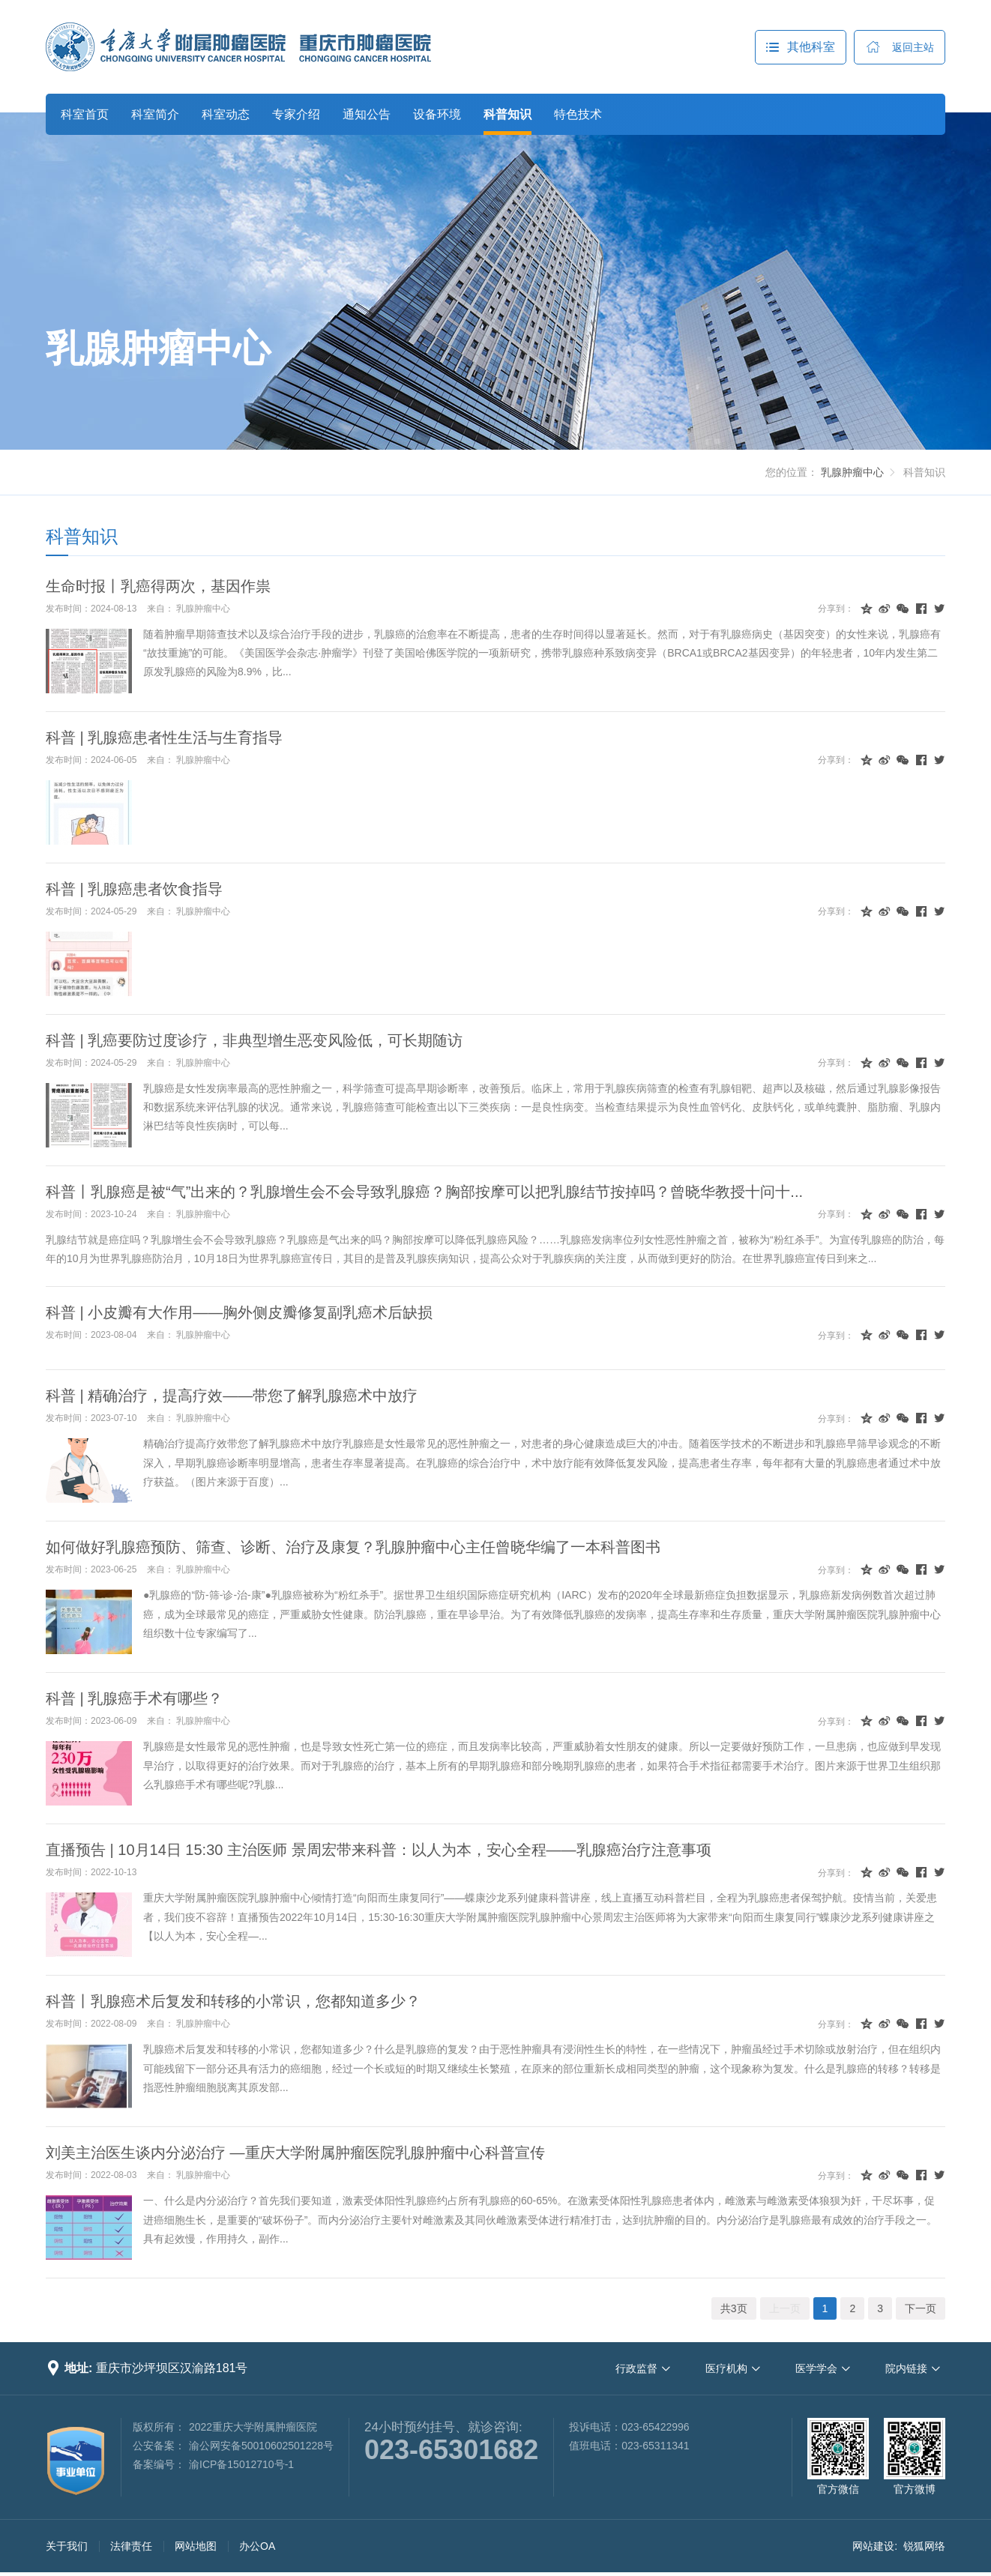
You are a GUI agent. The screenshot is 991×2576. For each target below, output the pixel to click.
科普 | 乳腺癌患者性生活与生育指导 (164, 737)
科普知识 (507, 114)
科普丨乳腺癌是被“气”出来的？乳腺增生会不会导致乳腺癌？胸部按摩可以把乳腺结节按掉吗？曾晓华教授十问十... (424, 1191)
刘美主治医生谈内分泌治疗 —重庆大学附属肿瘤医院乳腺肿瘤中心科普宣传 (295, 2152)
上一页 (785, 2308)
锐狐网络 (924, 2546)
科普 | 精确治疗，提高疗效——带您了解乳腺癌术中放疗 (232, 1395)
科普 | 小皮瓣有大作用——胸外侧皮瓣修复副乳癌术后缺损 (239, 1312)
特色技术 (578, 114)
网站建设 (873, 2546)
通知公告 (367, 114)
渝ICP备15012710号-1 (241, 2464)
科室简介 (155, 114)
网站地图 (196, 2546)
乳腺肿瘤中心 (158, 348)
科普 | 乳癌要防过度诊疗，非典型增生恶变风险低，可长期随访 (254, 1040)
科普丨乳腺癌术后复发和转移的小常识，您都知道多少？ (233, 2001)
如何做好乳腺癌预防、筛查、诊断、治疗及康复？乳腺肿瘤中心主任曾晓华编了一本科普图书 (353, 1547)
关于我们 (67, 2546)
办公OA (257, 2546)
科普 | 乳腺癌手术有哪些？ (134, 1698)
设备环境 (437, 114)
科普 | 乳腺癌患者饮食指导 (134, 889)
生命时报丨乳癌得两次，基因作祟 (158, 586)
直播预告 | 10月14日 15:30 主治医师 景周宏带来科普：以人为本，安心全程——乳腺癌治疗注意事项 (378, 1849)
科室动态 (226, 114)
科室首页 (85, 114)
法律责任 (131, 2546)
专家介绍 (296, 114)
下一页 (920, 2308)
